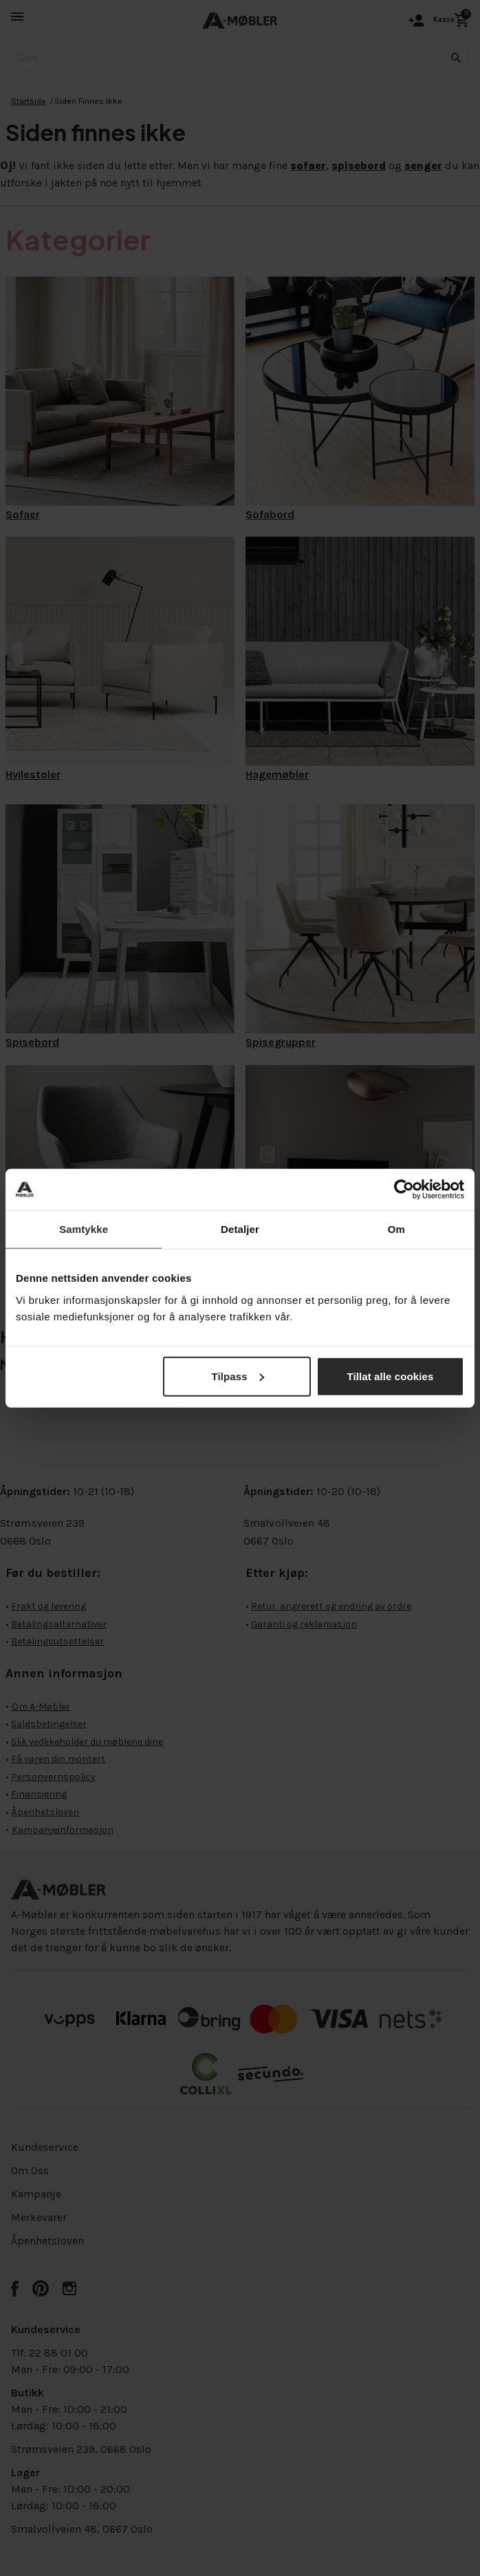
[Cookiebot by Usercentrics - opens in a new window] (404, 1189)
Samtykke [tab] (83, 1229)
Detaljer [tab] (240, 1229)
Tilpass (237, 1376)
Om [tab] (396, 1229)
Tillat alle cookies (390, 1376)
